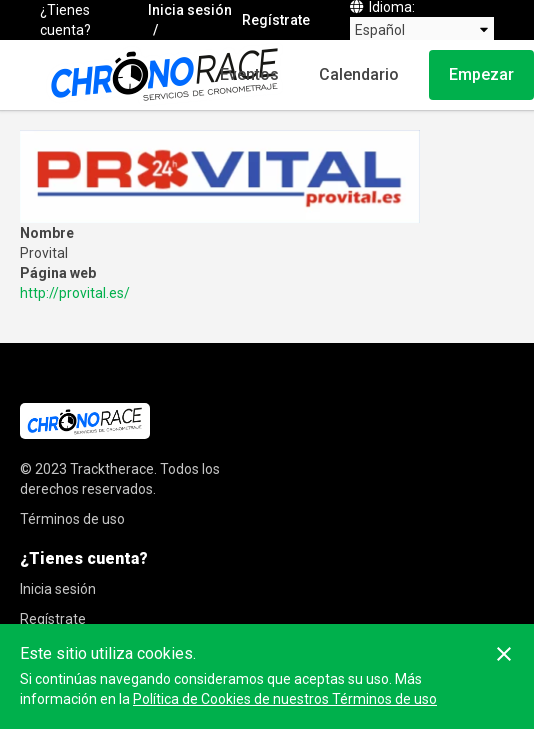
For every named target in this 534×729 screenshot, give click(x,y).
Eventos (249, 74)
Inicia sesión (190, 10)
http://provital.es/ (75, 293)
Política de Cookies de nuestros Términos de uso (285, 699)
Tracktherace (112, 469)
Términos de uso (72, 519)
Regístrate (276, 20)
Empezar (481, 74)
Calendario (359, 74)
